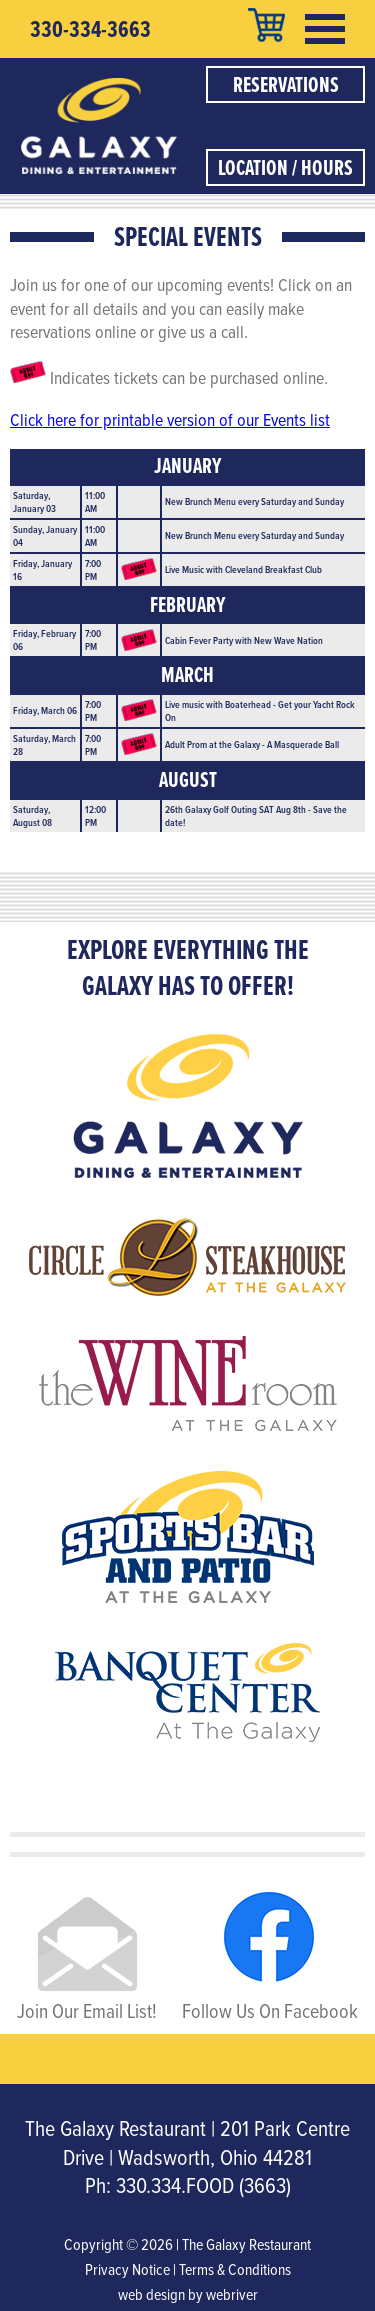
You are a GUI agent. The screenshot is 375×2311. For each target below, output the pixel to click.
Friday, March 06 (45, 710)
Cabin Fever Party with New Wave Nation (244, 640)
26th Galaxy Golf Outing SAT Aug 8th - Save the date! (256, 815)
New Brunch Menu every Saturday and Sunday (254, 501)
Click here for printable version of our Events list (170, 419)
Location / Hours (285, 167)
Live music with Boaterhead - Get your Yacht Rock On (260, 710)
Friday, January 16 (42, 569)
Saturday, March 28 (44, 744)
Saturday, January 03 (34, 501)
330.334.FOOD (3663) (203, 2184)
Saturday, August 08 (32, 815)
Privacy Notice (127, 2269)
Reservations (286, 84)
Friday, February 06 (44, 639)
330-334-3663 (90, 29)
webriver (232, 2294)
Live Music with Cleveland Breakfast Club (243, 569)
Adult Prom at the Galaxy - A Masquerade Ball (252, 744)
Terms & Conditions (235, 2269)
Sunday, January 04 (45, 535)
